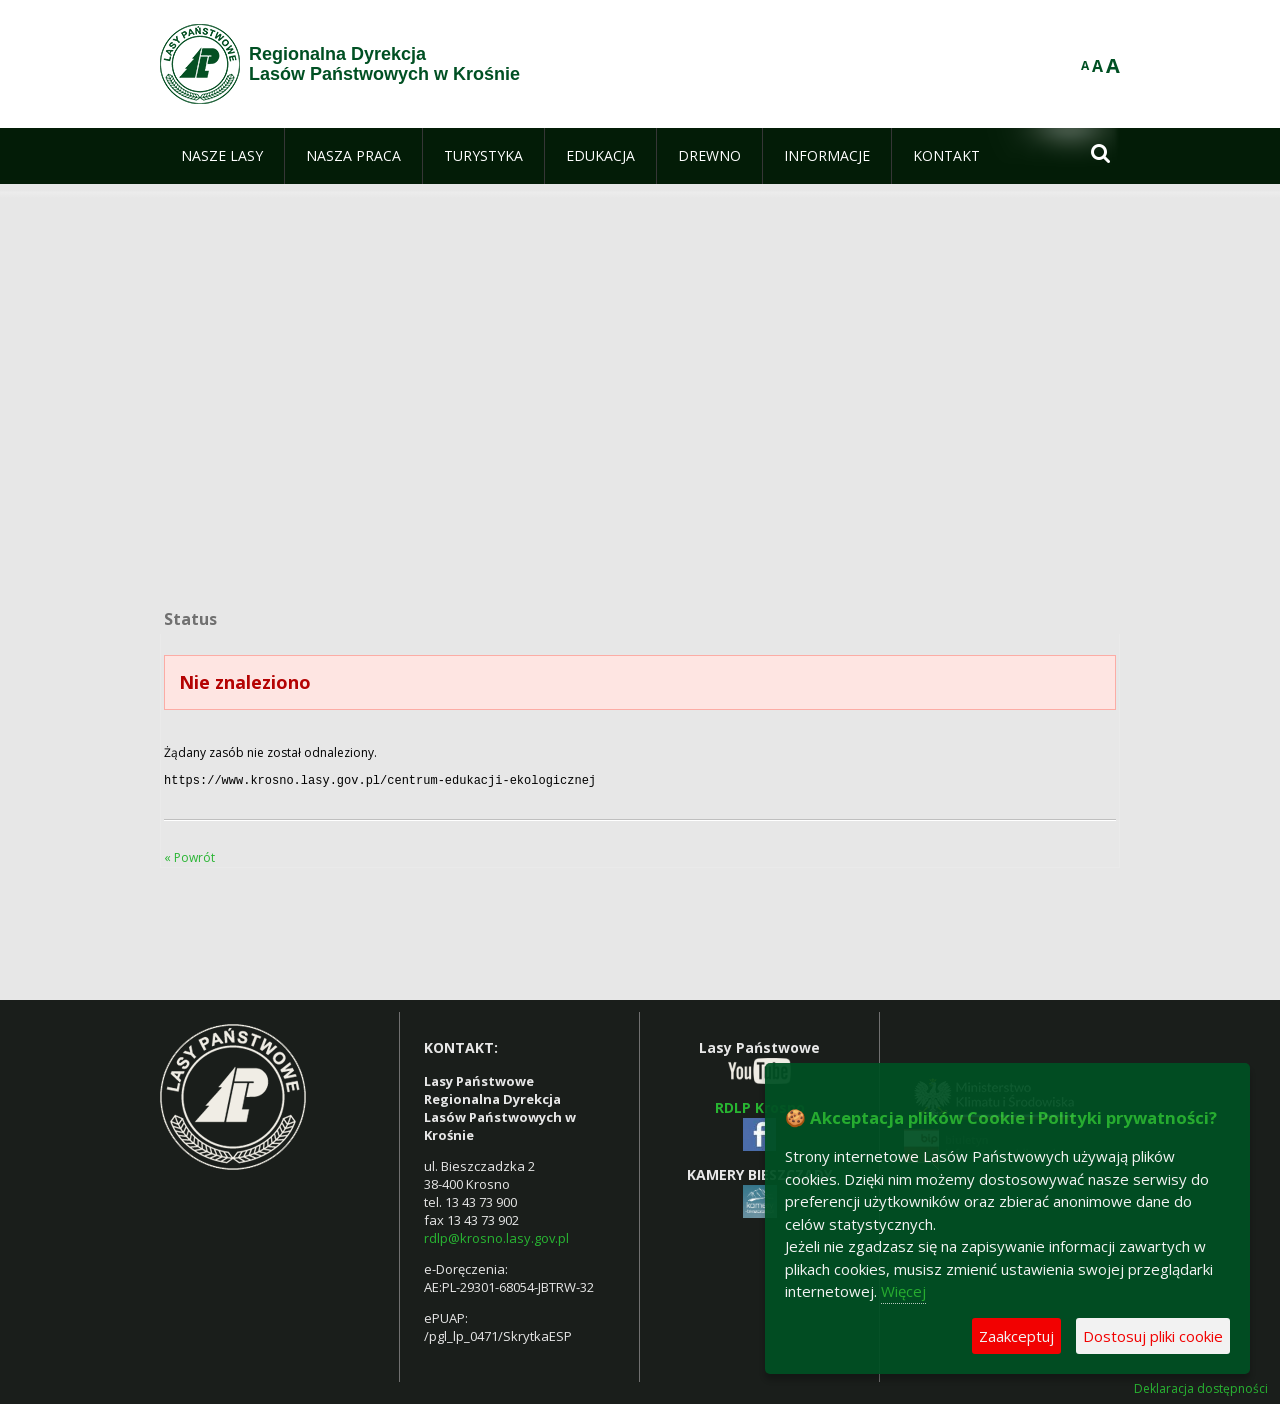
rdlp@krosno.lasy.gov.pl (496, 1236)
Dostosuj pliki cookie (1153, 1336)
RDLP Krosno (760, 1105)
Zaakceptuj (1016, 1336)
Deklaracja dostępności (1201, 1387)
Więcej (903, 1291)
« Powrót (189, 855)
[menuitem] (222, 156)
